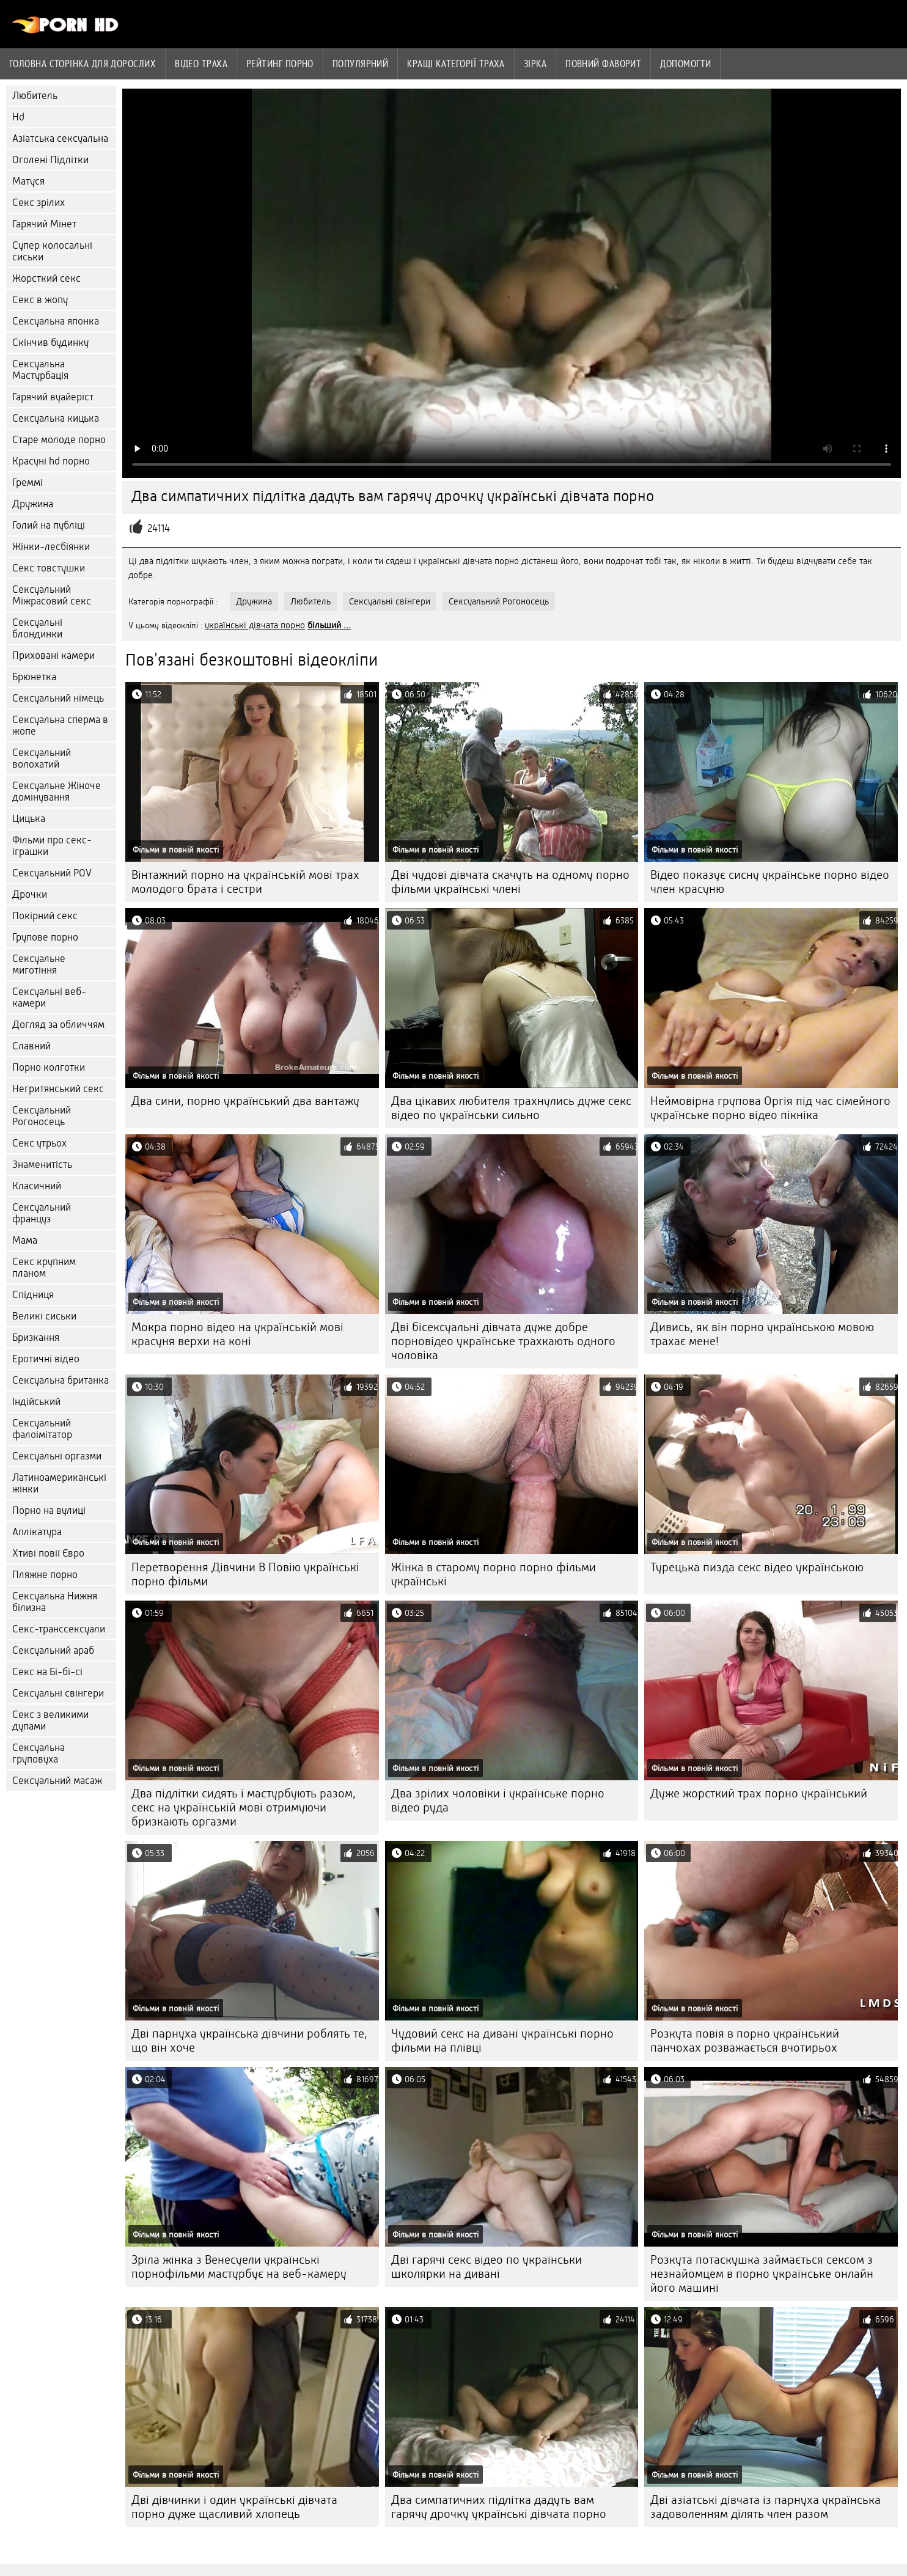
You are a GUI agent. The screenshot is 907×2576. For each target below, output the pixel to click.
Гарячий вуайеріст (53, 397)
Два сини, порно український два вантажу (245, 1101)
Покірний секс (45, 916)
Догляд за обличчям (58, 1024)
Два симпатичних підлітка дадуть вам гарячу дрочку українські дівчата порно (498, 2507)
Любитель (34, 95)
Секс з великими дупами (50, 1720)
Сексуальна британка (60, 1380)
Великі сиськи (44, 1316)
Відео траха (201, 63)
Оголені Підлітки (50, 160)
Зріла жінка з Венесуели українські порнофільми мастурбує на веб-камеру (239, 2267)
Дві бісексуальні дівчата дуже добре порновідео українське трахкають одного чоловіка (503, 1341)
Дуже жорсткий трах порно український (758, 1793)
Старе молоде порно (59, 440)
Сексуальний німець (58, 698)
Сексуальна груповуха (38, 1753)
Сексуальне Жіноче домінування (56, 791)
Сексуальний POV (52, 873)
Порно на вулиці (49, 1510)
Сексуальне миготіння (38, 964)
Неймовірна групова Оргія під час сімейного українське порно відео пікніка (770, 1108)
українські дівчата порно (255, 625)
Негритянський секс (58, 1089)
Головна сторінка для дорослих (82, 63)
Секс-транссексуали (58, 1629)
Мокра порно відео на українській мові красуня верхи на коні (237, 1334)
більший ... (329, 625)
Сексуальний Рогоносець (41, 1116)
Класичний (36, 1186)
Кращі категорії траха (455, 63)
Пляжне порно (45, 1574)
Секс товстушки (48, 568)
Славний (31, 1046)
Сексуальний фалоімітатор (42, 1428)
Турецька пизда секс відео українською (757, 1567)
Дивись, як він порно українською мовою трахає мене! (762, 1334)
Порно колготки (48, 1067)
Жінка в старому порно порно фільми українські (493, 1574)
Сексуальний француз (41, 1213)
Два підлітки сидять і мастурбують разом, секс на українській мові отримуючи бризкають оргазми (243, 1807)
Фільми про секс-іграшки (52, 845)
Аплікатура (37, 1532)
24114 (158, 528)
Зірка (535, 63)
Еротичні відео (45, 1359)
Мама (24, 1240)
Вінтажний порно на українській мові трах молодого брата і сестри (245, 882)
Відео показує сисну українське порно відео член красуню (769, 882)
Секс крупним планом (44, 1267)
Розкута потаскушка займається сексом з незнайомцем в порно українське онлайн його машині (761, 2274)
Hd (18, 117)
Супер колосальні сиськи (52, 251)
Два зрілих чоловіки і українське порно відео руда (497, 1800)
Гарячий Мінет (44, 224)
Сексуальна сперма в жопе (60, 725)
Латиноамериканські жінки (59, 1483)
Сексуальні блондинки (37, 628)
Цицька (28, 818)
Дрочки (29, 894)
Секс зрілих (38, 202)
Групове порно (45, 937)
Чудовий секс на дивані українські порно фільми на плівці (502, 2041)
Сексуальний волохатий (41, 758)
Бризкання (35, 1337)
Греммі (27, 482)
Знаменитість (42, 1164)
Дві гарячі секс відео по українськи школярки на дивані (486, 2267)
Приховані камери (53, 655)
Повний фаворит (603, 63)
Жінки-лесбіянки (51, 546)
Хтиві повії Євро (48, 1553)
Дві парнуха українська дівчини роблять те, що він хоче (249, 2041)
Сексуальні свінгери (58, 1693)
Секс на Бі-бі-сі (47, 1672)
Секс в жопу (40, 300)
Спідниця (33, 1295)
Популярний (360, 63)
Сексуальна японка (55, 321)
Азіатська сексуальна (60, 138)
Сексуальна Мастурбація (40, 369)
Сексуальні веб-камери (49, 997)
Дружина (32, 504)
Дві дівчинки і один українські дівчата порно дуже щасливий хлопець (234, 2507)
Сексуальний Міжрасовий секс (51, 595)
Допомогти (685, 63)
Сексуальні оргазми (56, 1456)
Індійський (36, 1401)
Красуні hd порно (51, 461)
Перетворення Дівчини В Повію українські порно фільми (245, 1574)
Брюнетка (34, 677)
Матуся (28, 181)
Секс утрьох (39, 1143)
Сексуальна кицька (55, 418)
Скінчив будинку (50, 342)
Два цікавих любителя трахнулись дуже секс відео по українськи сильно (511, 1108)
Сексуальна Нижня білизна (54, 1601)
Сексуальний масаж (57, 1780)
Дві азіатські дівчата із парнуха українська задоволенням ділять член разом (765, 2507)
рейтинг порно (280, 63)
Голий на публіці (48, 525)
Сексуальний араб (53, 1650)
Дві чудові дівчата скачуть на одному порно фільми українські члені (510, 882)
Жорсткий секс (46, 278)
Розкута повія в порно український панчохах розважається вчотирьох (744, 2041)
